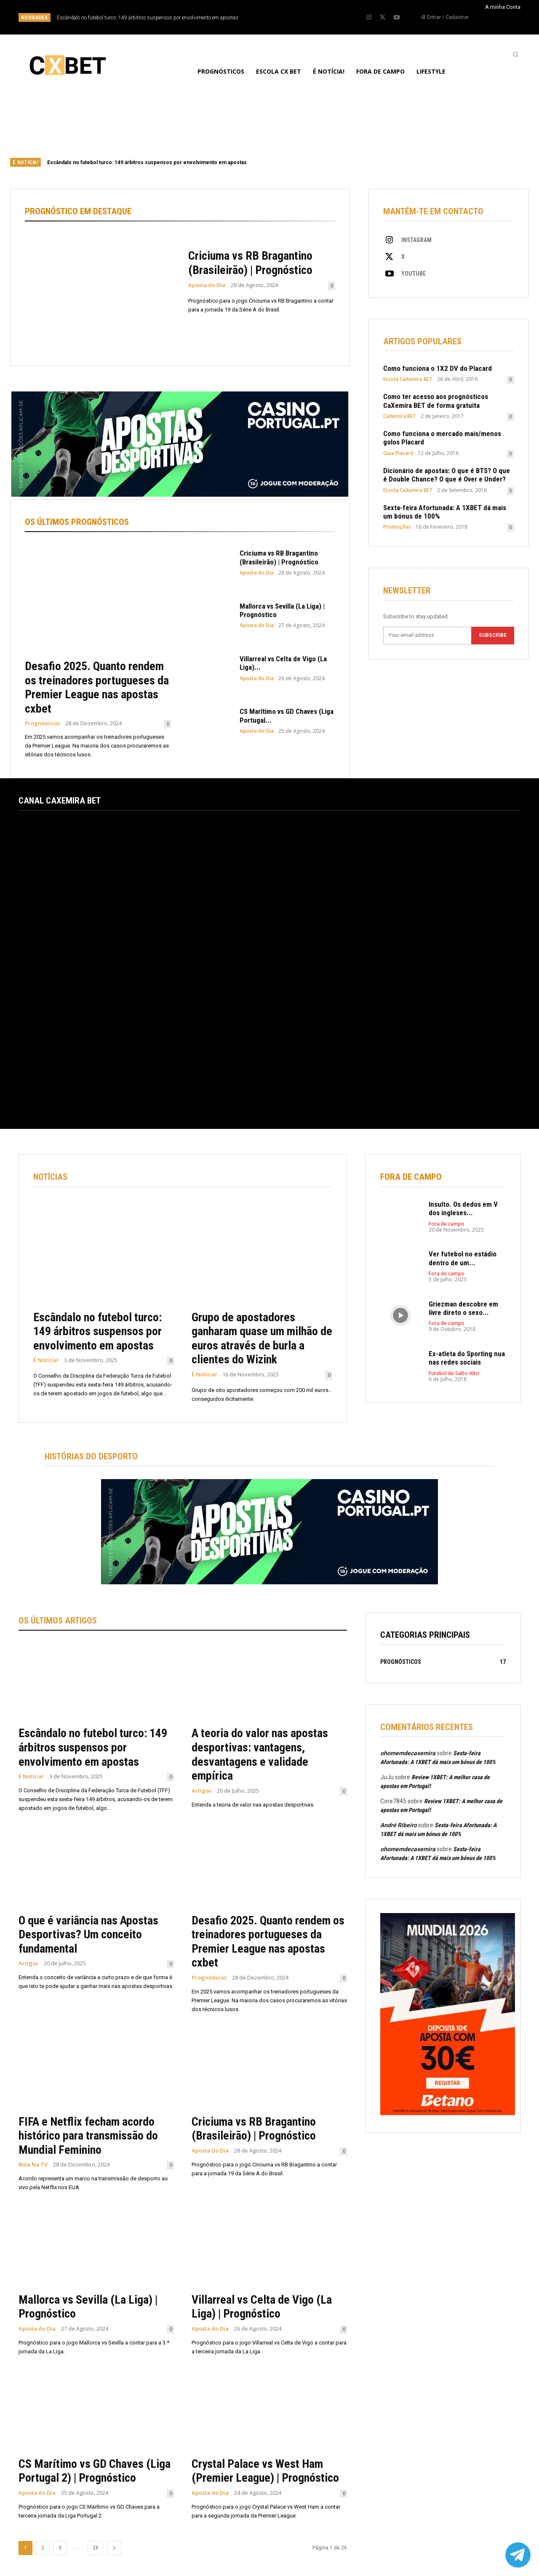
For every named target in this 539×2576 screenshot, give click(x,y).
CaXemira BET (399, 416)
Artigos (201, 1791)
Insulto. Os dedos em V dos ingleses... (463, 1208)
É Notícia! (46, 1360)
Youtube (413, 273)
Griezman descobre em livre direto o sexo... (463, 1308)
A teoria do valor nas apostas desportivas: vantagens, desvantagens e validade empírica (260, 1755)
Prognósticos (42, 723)
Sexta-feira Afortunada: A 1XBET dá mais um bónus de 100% (444, 511)
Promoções (397, 527)
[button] (515, 54)
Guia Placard (398, 453)
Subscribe (493, 636)
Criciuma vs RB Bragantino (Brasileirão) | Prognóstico (250, 263)
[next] (297, 17)
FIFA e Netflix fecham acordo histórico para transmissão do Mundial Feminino (88, 2136)
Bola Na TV (33, 2165)
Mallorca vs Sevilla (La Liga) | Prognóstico (282, 610)
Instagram (416, 240)
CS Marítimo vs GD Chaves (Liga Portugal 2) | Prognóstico (95, 2471)
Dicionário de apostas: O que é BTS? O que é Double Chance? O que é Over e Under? (446, 474)
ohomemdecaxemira (407, 1753)
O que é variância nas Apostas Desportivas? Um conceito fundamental (88, 1934)
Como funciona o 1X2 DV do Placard (437, 368)
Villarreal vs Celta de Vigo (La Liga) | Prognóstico (262, 2307)
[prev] (284, 17)
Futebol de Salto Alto (454, 1373)
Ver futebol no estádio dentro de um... (462, 1258)
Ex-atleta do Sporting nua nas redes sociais (467, 1357)
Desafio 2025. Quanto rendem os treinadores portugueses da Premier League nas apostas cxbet (97, 687)
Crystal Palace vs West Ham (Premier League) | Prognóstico (265, 2471)
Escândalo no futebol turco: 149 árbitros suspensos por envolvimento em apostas (147, 18)
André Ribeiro (398, 1825)
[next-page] (114, 2548)
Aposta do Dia (206, 285)
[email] (427, 635)
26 (96, 2548)
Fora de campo (446, 1224)
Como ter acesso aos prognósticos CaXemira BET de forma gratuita (435, 400)
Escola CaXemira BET (407, 379)
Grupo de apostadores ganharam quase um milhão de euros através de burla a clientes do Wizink (262, 1338)
